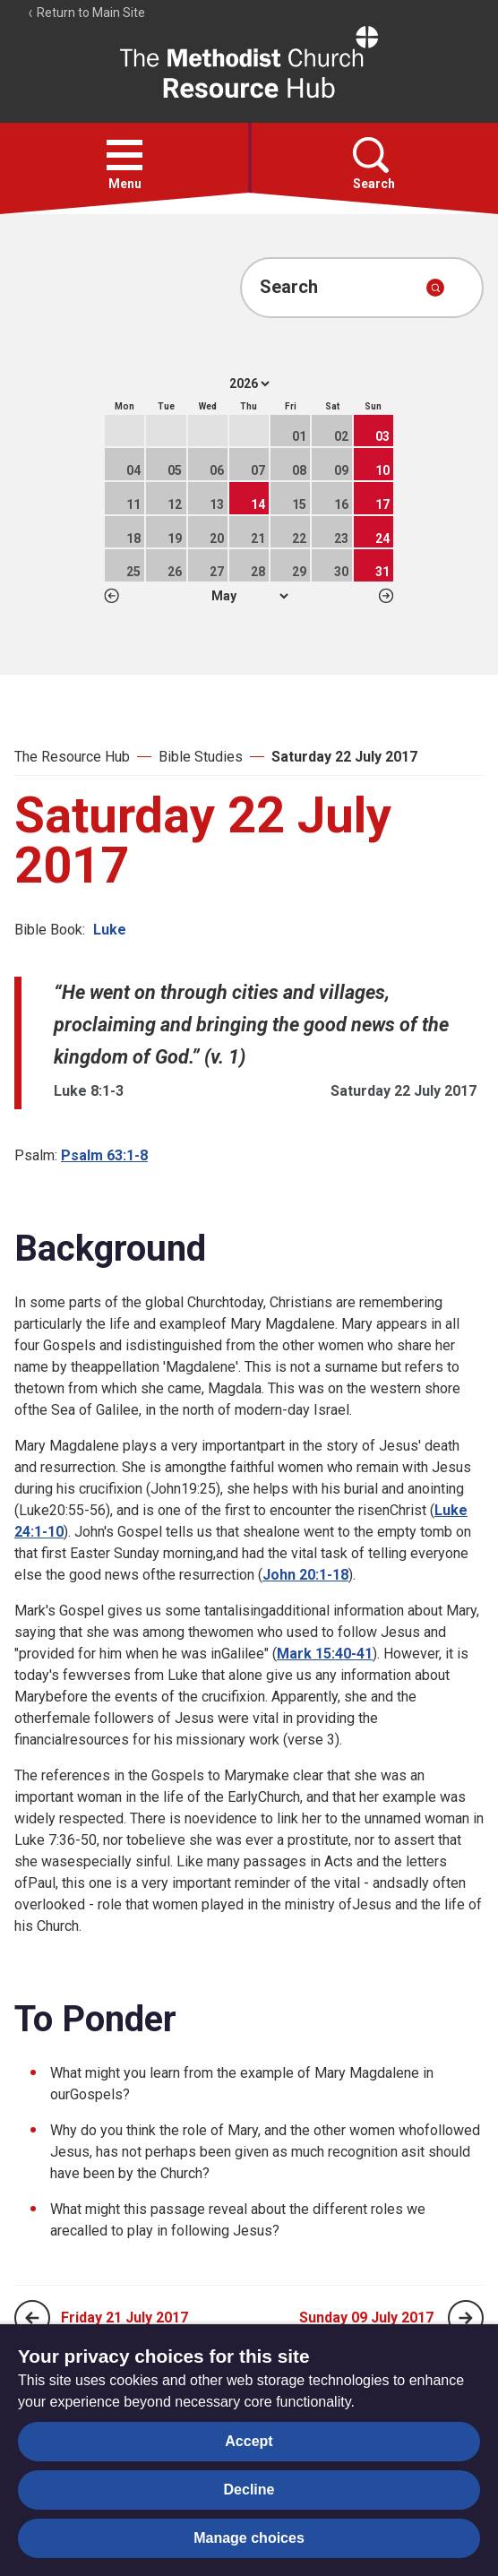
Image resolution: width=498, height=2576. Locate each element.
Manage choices (249, 2538)
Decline (249, 2489)
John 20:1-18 (305, 1574)
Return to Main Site (86, 12)
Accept (248, 2441)
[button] (124, 155)
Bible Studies (201, 756)
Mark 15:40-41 (325, 1653)
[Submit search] (435, 288)
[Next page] (466, 2318)
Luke (109, 929)
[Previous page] (32, 2318)
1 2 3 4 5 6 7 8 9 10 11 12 (249, 596)
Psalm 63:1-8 (104, 1155)
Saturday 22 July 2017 (344, 756)
